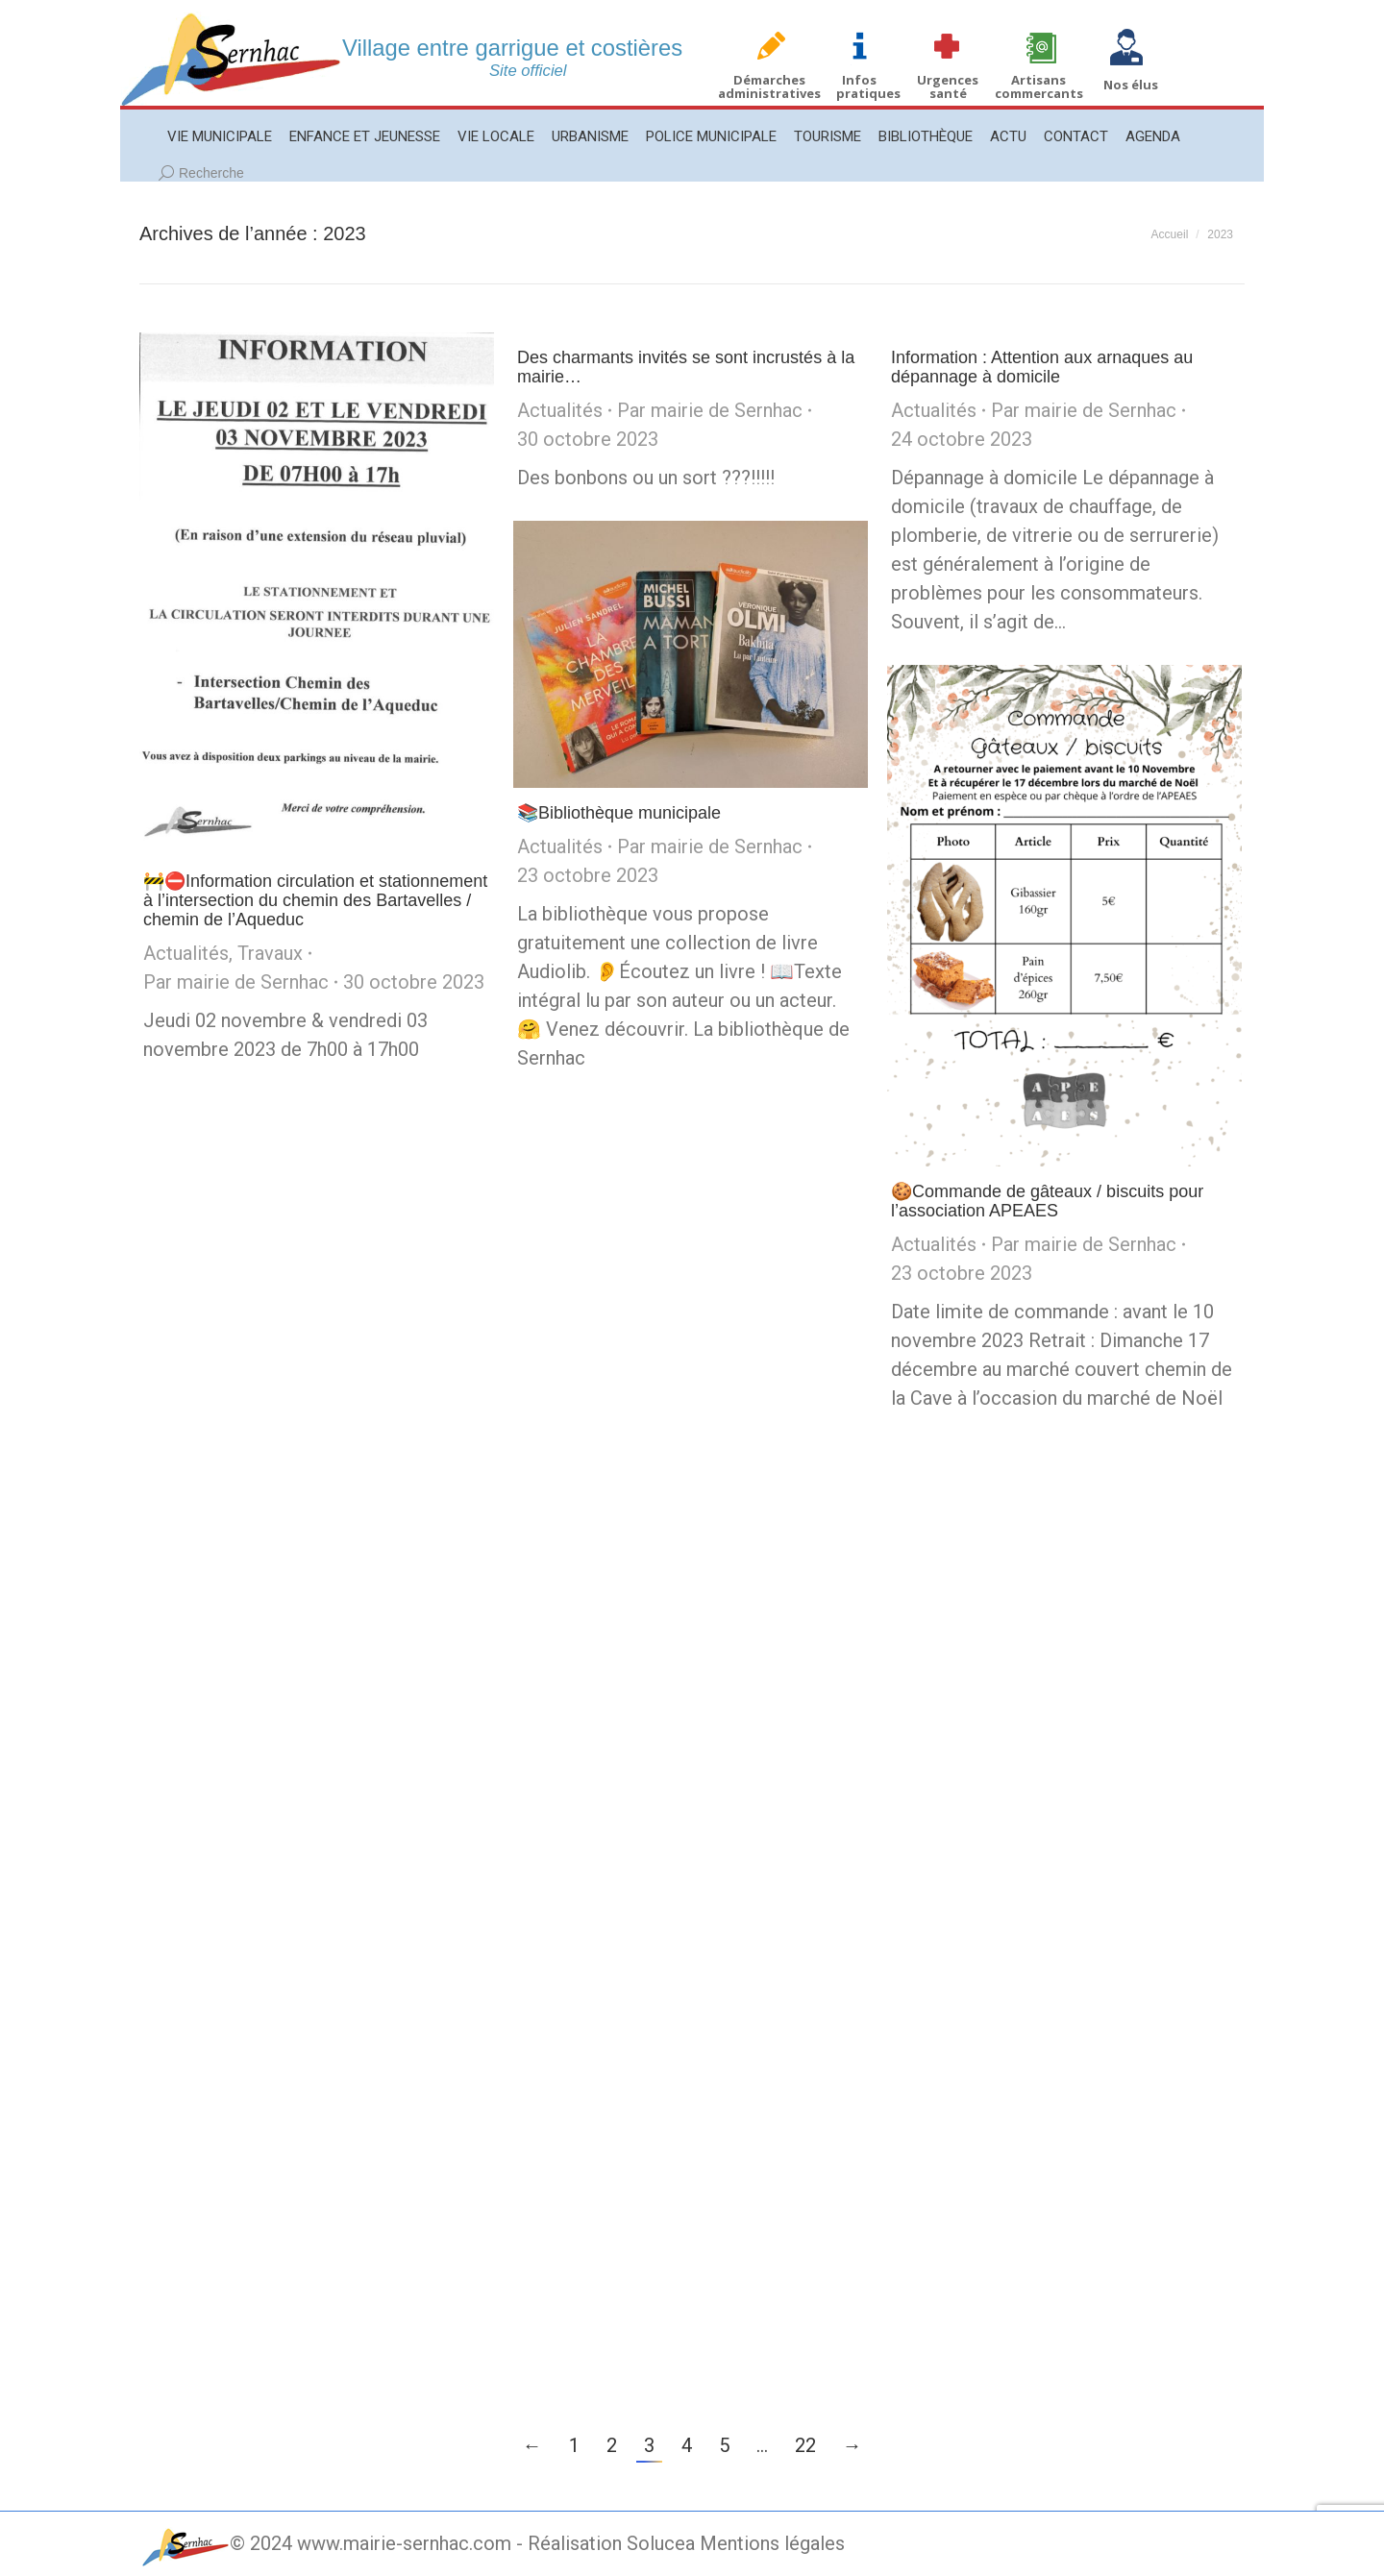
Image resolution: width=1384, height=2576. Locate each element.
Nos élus (1130, 84)
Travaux (270, 953)
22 (805, 2445)
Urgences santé (947, 86)
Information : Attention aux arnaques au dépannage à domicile (1042, 367)
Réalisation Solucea (611, 2543)
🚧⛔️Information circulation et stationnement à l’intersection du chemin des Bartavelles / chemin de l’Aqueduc (315, 900)
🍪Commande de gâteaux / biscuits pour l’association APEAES (1047, 1201)
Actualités (186, 953)
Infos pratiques (868, 86)
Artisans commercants (1039, 86)
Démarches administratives (769, 86)
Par (236, 982)
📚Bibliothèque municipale (619, 812)
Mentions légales (772, 2543)
